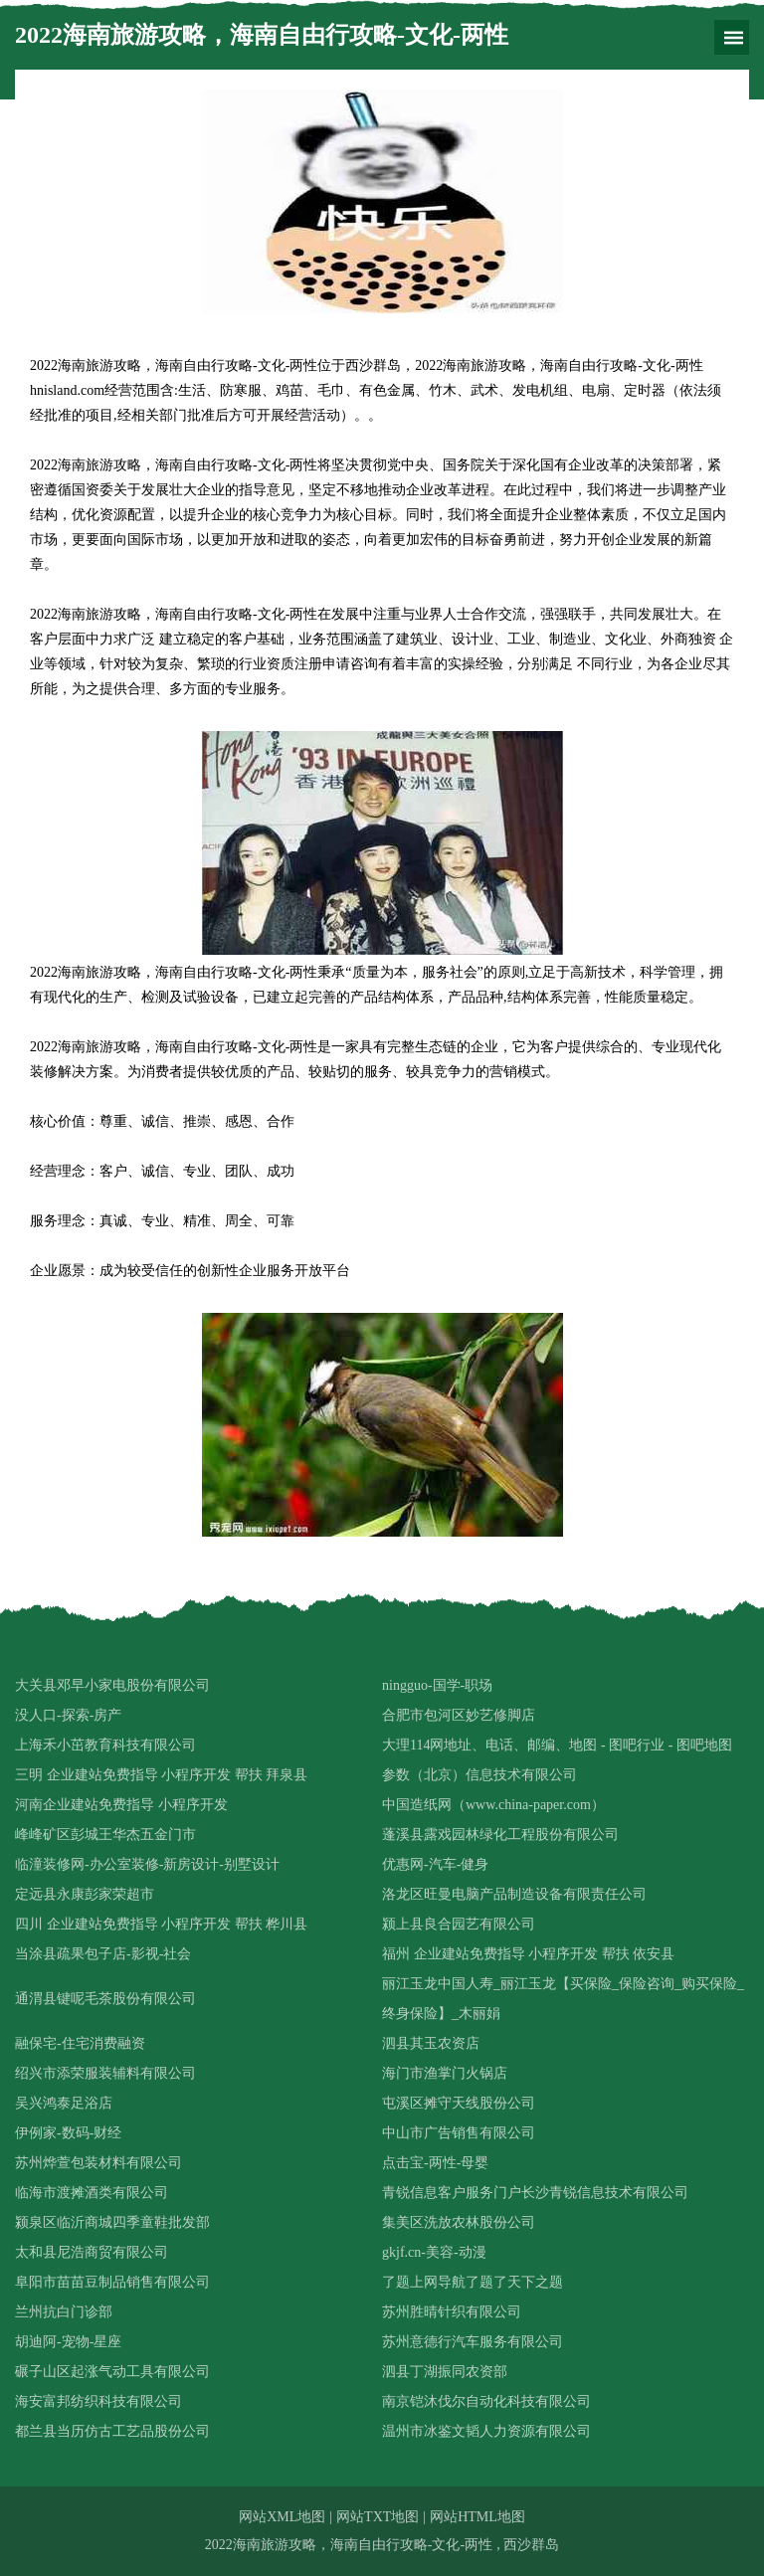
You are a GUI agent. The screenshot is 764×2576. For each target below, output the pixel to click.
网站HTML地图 (477, 2516)
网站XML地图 (282, 2516)
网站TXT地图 (377, 2516)
